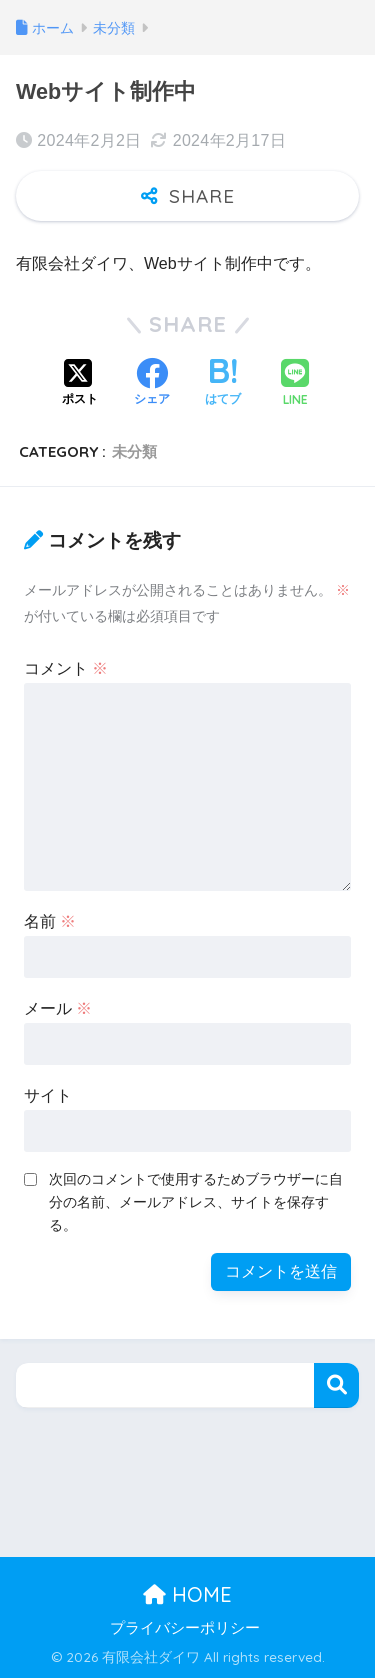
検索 (336, 1385)
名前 (50, 921)
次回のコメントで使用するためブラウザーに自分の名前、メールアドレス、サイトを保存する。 (196, 1202)
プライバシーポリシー (185, 1628)
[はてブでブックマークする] (223, 384)
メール (58, 1008)
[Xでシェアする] (80, 384)
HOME (187, 1594)
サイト (48, 1095)
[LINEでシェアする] (295, 384)
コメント (66, 668)
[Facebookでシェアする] (152, 384)
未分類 (134, 451)
